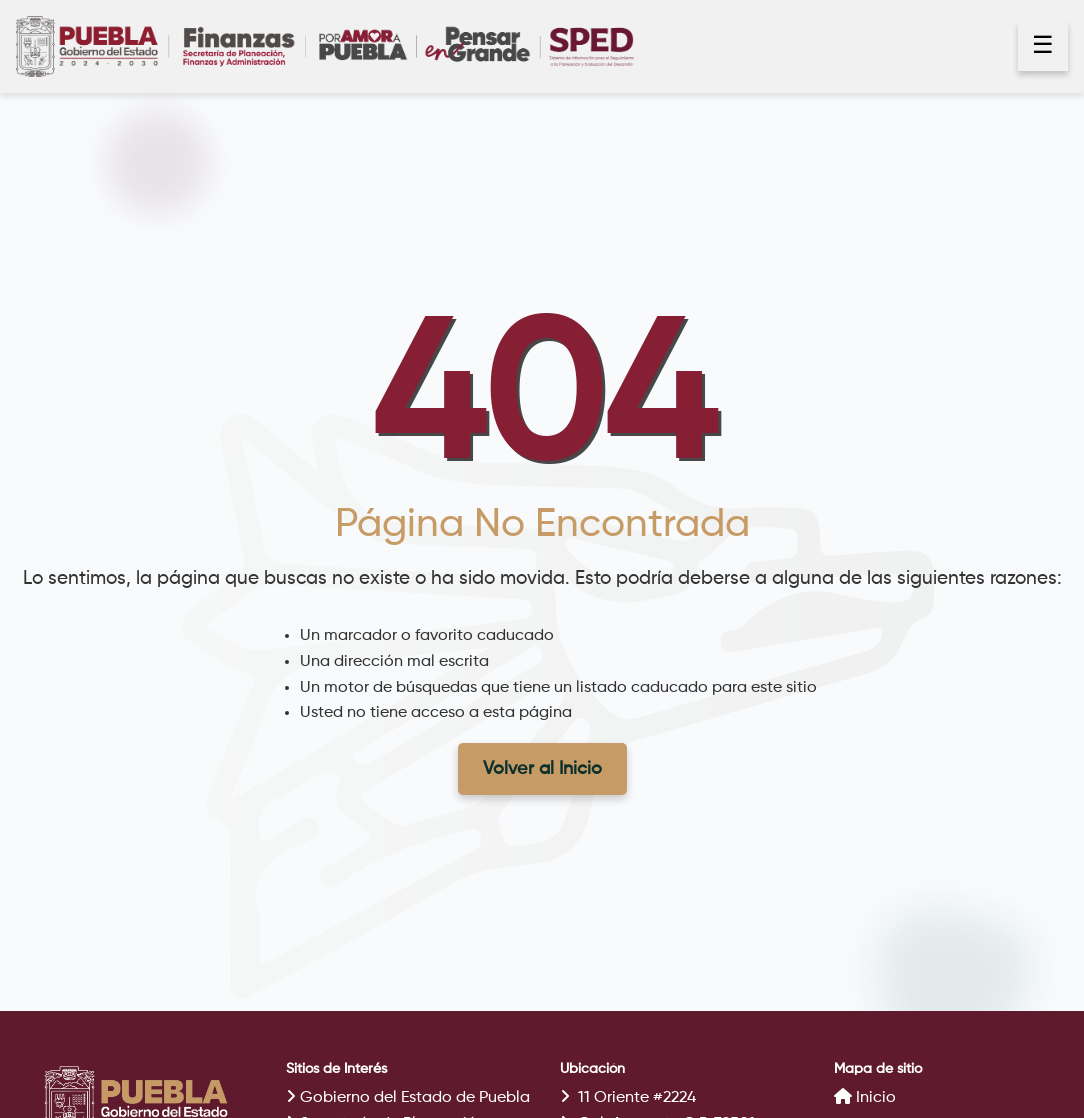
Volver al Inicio (542, 769)
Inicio (865, 1097)
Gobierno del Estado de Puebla (408, 1098)
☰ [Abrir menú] (1043, 46)
